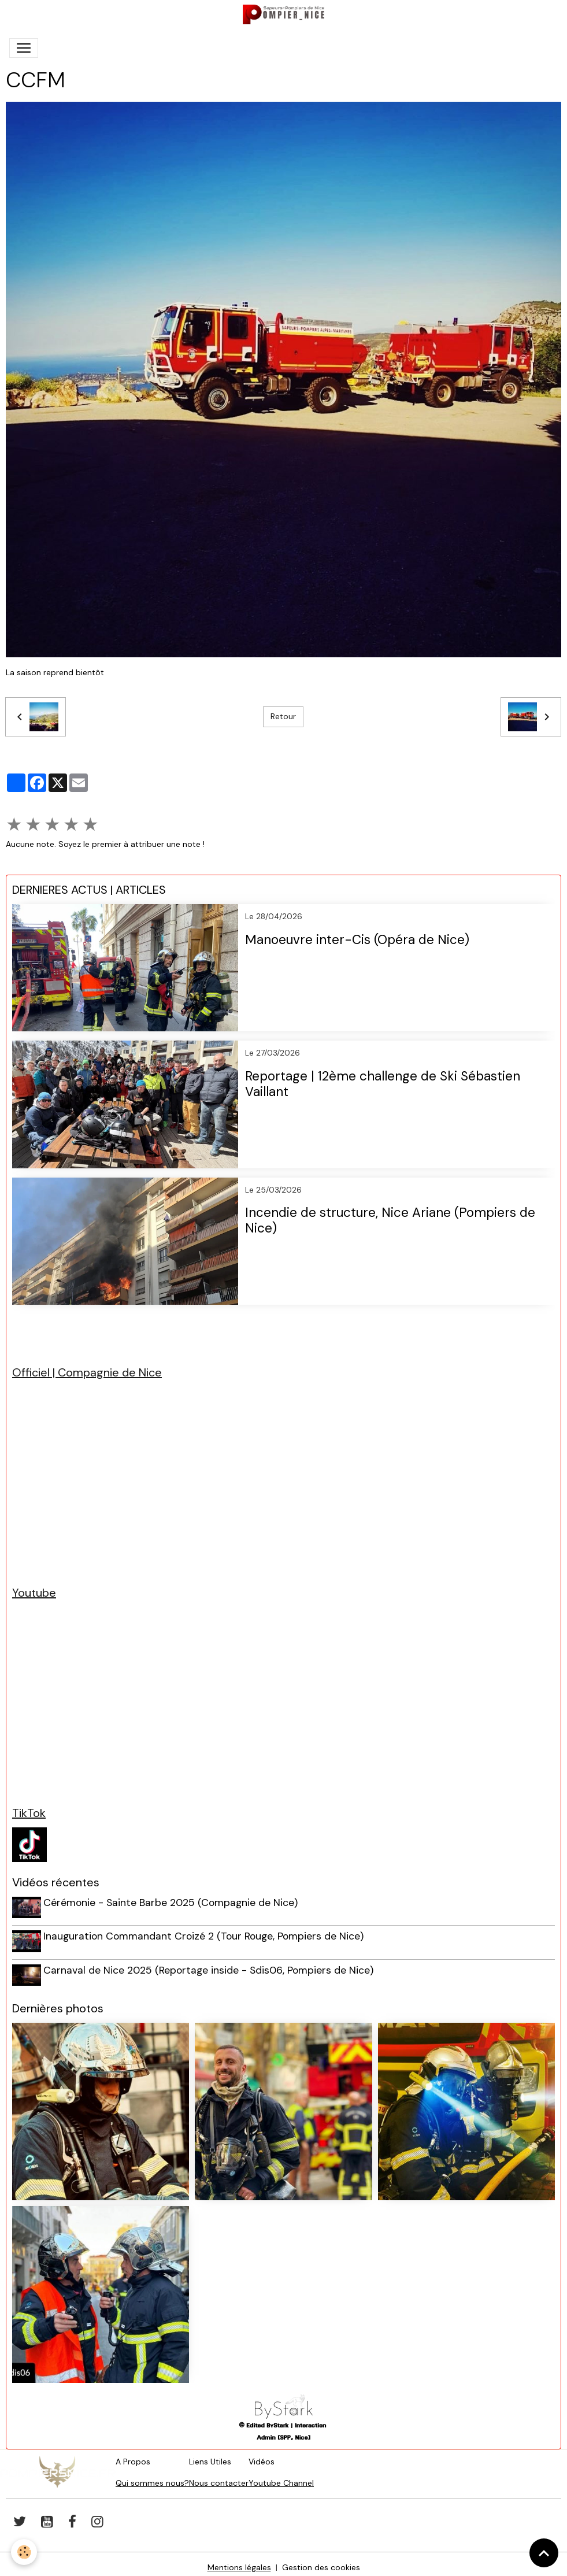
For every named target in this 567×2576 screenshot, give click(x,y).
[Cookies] (25, 2552)
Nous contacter (219, 2476)
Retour (283, 716)
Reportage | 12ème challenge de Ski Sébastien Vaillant (382, 1084)
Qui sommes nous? (152, 2476)
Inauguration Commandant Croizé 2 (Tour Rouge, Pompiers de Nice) (206, 1933)
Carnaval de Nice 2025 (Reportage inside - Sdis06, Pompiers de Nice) (211, 1965)
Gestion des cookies (321, 2560)
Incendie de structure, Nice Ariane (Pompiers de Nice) (390, 1221)
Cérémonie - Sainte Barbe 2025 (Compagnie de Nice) (173, 1902)
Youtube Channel (281, 2476)
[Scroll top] (543, 2552)
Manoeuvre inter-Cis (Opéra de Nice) (357, 940)
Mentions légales (239, 2560)
